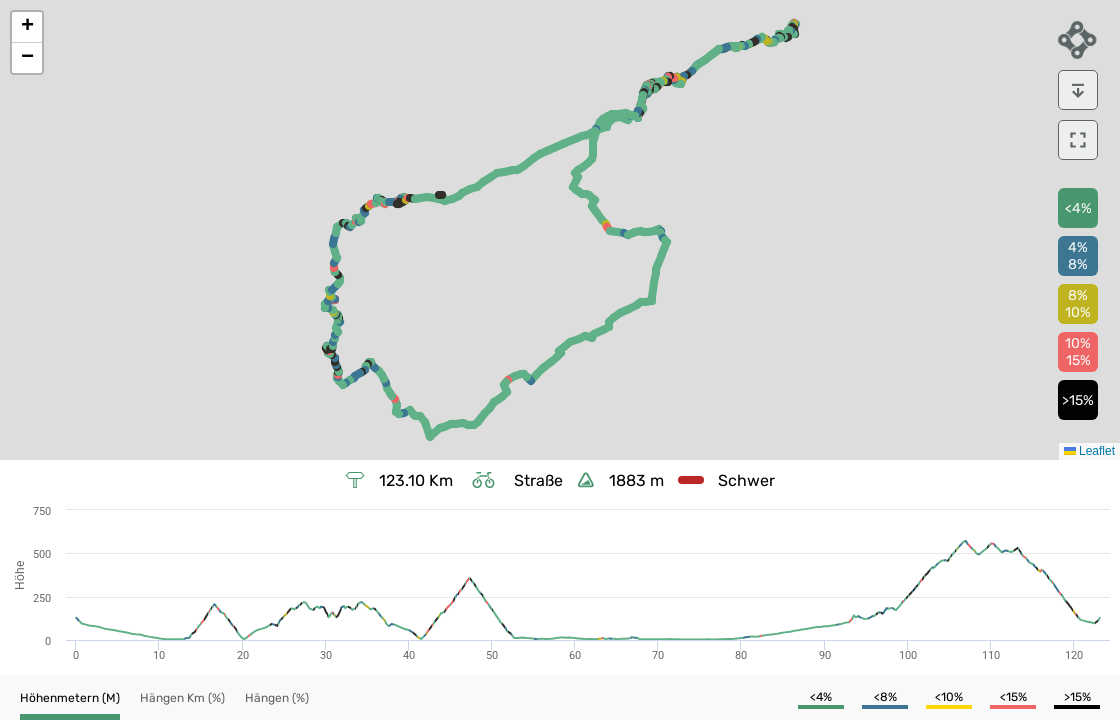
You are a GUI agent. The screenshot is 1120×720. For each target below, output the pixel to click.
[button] (27, 27)
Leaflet (1089, 451)
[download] (1078, 90)
